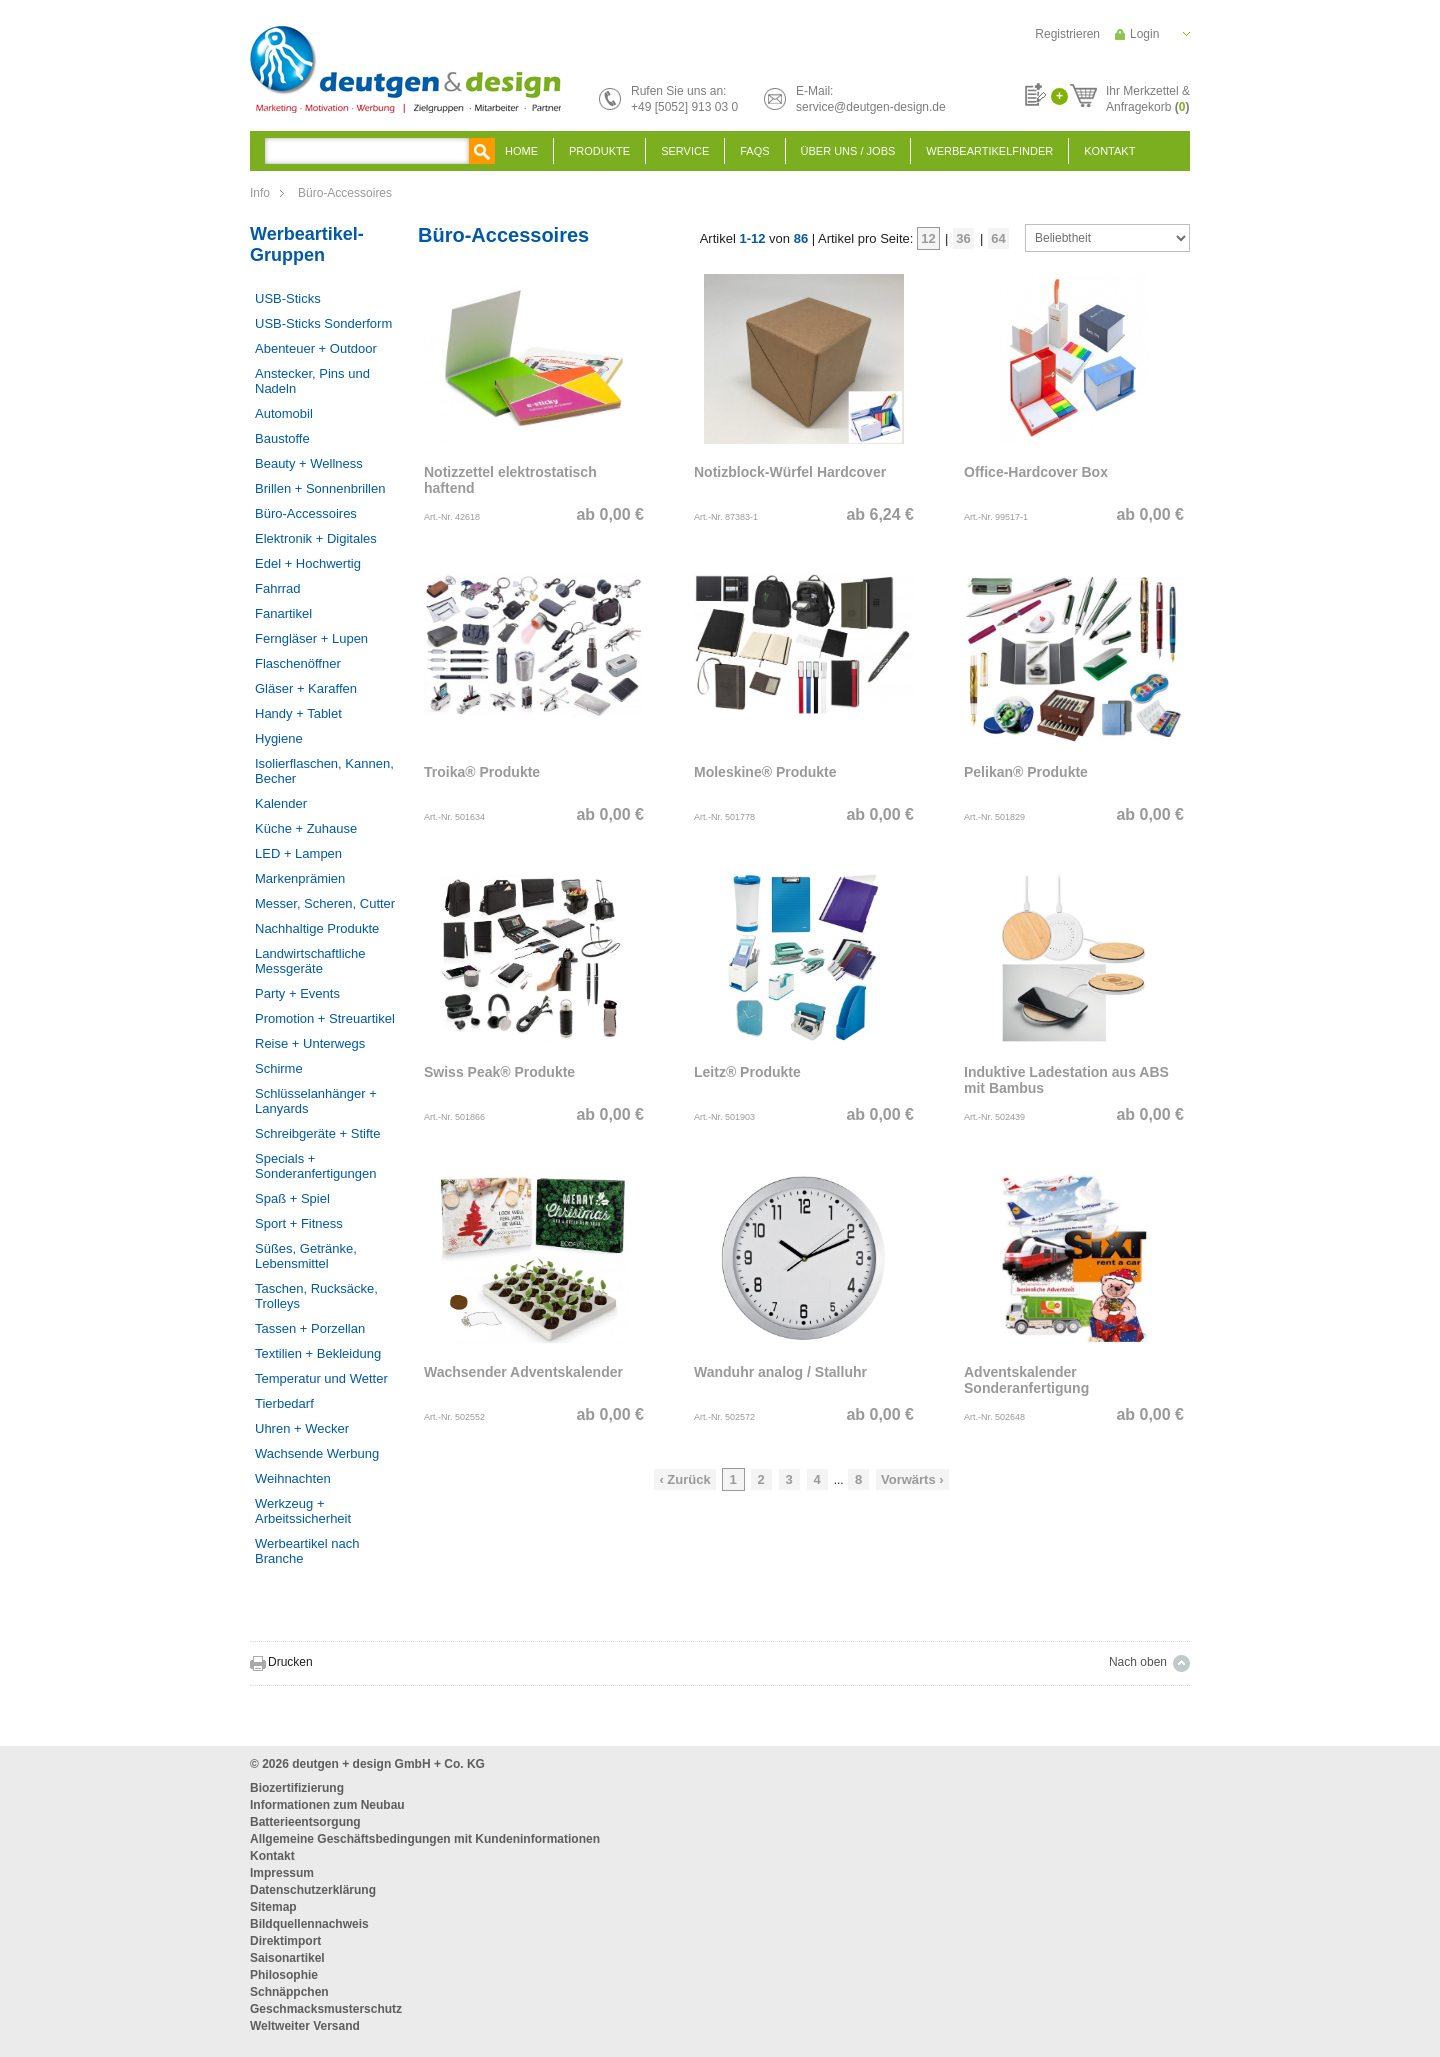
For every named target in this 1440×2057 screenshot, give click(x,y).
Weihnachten (293, 1478)
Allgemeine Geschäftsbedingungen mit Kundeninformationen (425, 1839)
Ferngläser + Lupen (311, 638)
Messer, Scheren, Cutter (325, 903)
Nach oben (1138, 1662)
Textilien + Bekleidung (318, 1353)
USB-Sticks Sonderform (323, 323)
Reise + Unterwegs (310, 1043)
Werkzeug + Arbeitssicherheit (303, 1511)
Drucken (290, 1662)
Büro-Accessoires (345, 193)
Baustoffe (282, 438)
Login (1144, 34)
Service (685, 151)
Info (260, 193)
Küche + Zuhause (306, 828)
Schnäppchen (289, 1992)
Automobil (284, 413)
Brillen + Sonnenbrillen (320, 488)
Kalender (281, 803)
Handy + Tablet (298, 713)
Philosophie (284, 1975)
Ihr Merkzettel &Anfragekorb (1148, 96)
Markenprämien (300, 878)
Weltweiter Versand (305, 2026)
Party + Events (297, 993)
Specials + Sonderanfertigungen (315, 1166)
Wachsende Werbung (317, 1453)
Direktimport (285, 1941)
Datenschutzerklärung (313, 1890)
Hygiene (279, 738)
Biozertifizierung (297, 1788)
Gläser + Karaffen (306, 688)
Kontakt (1109, 151)
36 (963, 238)
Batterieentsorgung (305, 1822)
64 (998, 238)
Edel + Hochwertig (308, 563)
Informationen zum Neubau (327, 1805)
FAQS (754, 151)
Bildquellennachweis (309, 1924)
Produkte (599, 151)
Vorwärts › (912, 1479)
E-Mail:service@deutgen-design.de (871, 99)
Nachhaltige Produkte (317, 928)
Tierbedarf (284, 1403)
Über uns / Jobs (848, 151)
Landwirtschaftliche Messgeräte (310, 961)
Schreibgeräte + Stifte (317, 1133)
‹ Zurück (684, 1479)
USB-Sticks (288, 298)
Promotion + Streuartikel (325, 1018)
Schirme (279, 1068)
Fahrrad (278, 588)
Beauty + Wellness (309, 463)
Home (521, 151)
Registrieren (1067, 34)
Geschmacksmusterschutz (326, 2009)
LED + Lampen (298, 853)
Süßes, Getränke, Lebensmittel (306, 1256)
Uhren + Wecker (302, 1428)
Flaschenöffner (298, 663)
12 (928, 238)
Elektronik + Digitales (316, 538)
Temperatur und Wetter (321, 1378)
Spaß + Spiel (292, 1198)
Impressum (282, 1873)
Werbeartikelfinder (989, 151)
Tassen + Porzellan (310, 1328)
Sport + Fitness (299, 1223)
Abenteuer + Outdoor (316, 348)
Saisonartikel (287, 1958)
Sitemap (273, 1907)
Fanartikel (283, 613)
